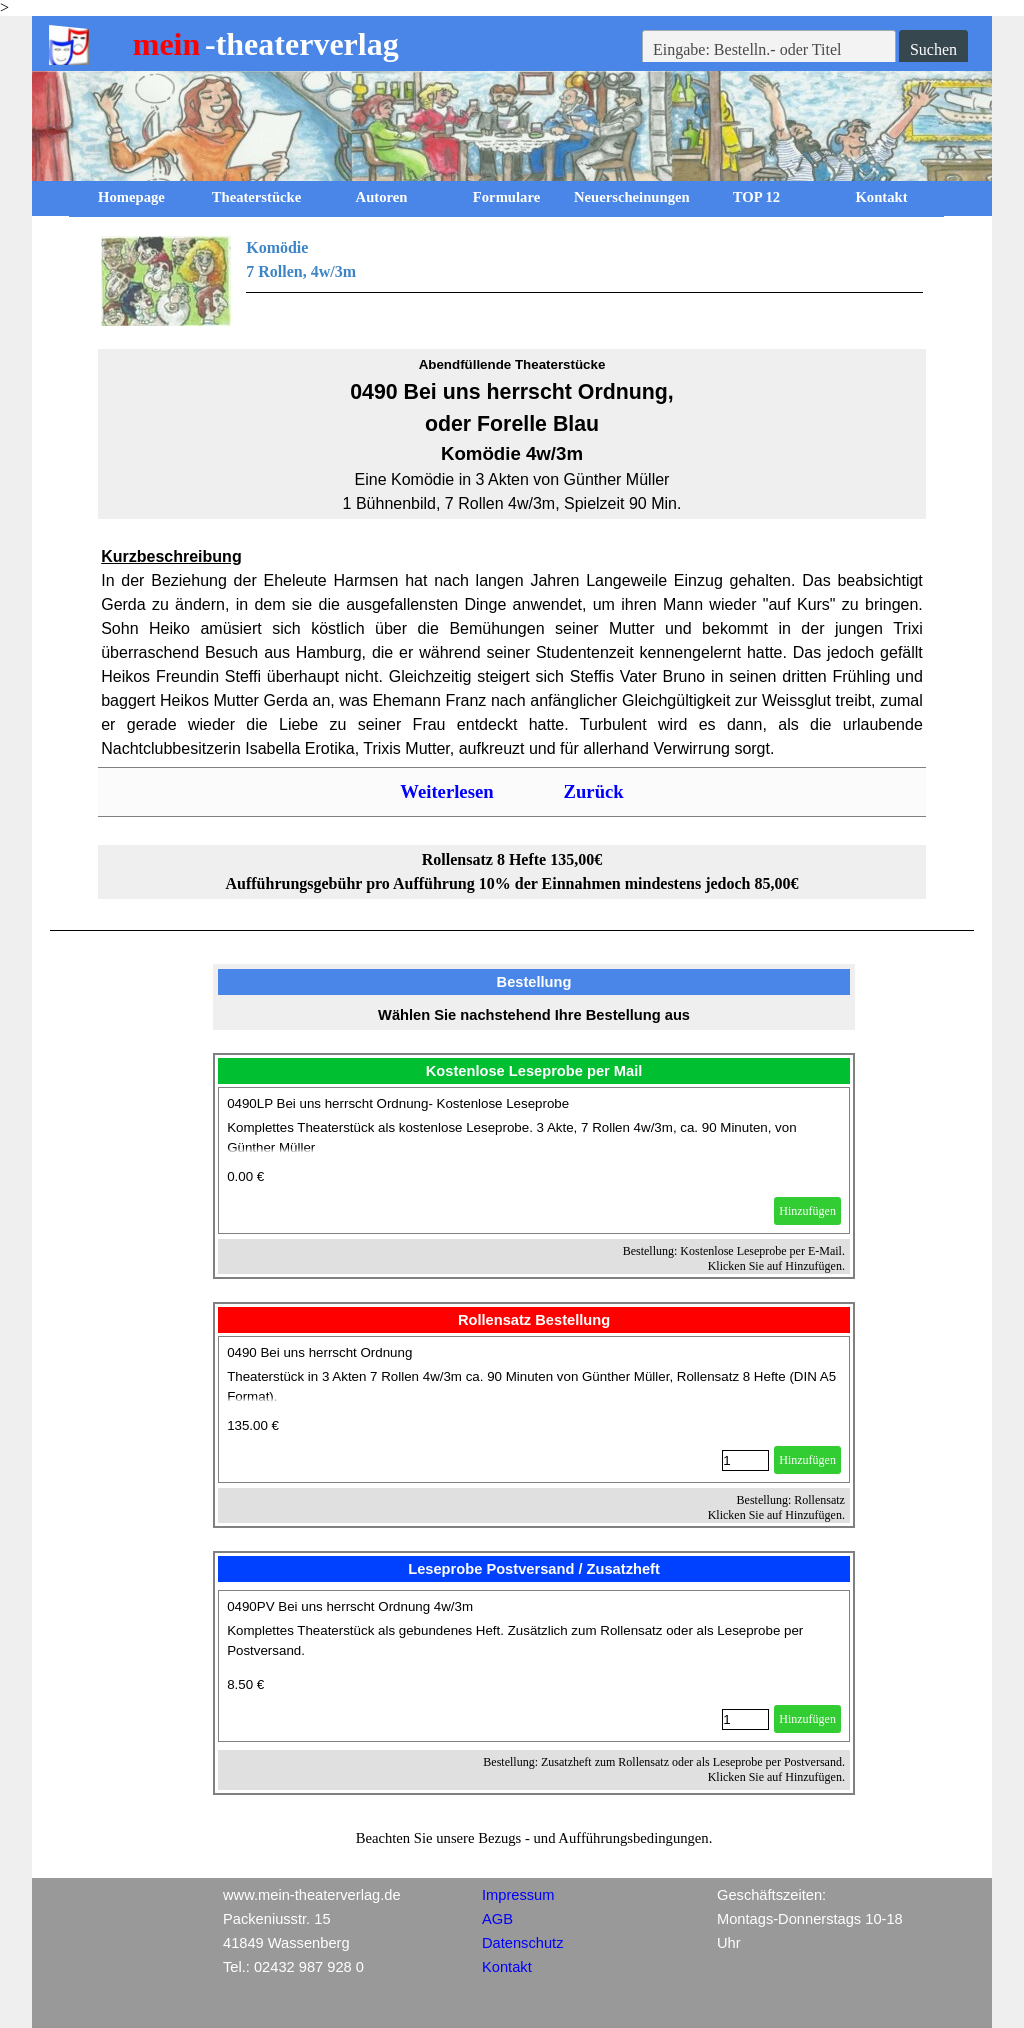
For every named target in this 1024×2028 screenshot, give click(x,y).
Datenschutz (522, 1943)
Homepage (131, 197)
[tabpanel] (512, 281)
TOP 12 (756, 197)
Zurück (594, 791)
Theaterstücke (257, 197)
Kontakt (881, 197)
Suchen (933, 49)
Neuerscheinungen (632, 197)
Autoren (382, 197)
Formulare (506, 197)
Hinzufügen (807, 1211)
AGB (497, 1919)
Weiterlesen (446, 791)
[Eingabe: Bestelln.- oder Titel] (769, 50)
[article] (534, 1160)
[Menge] (745, 1460)
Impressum (518, 1895)
